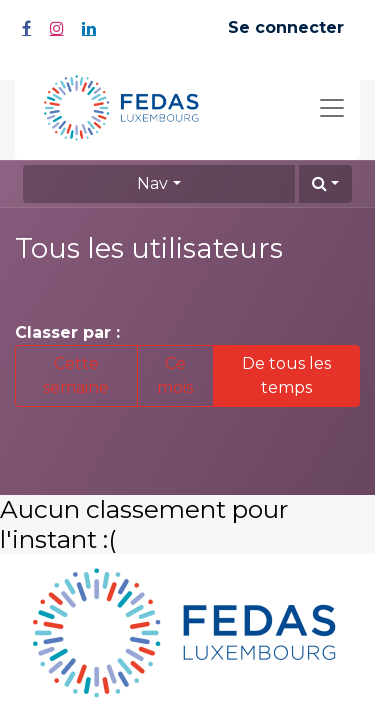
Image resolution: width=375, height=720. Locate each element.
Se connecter (286, 27)
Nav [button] (152, 183)
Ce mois (175, 375)
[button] (325, 184)
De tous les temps (286, 375)
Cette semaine (76, 375)
